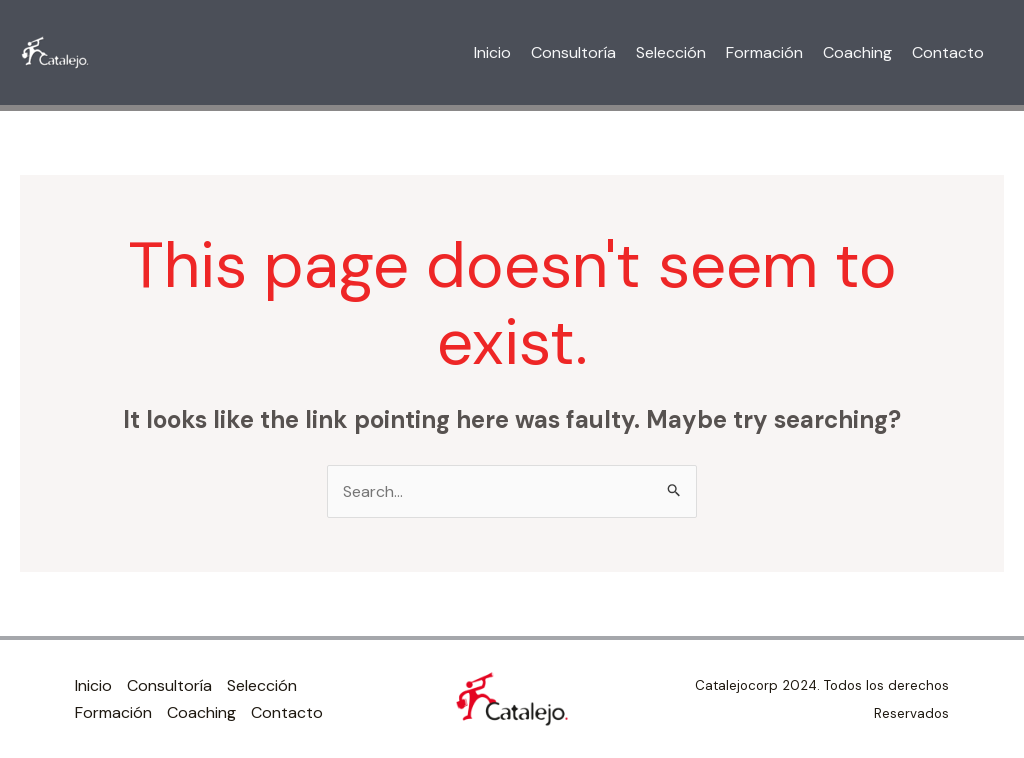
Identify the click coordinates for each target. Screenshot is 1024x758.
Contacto (948, 52)
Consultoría (573, 52)
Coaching (857, 52)
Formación (764, 52)
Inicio (492, 52)
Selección (671, 52)
